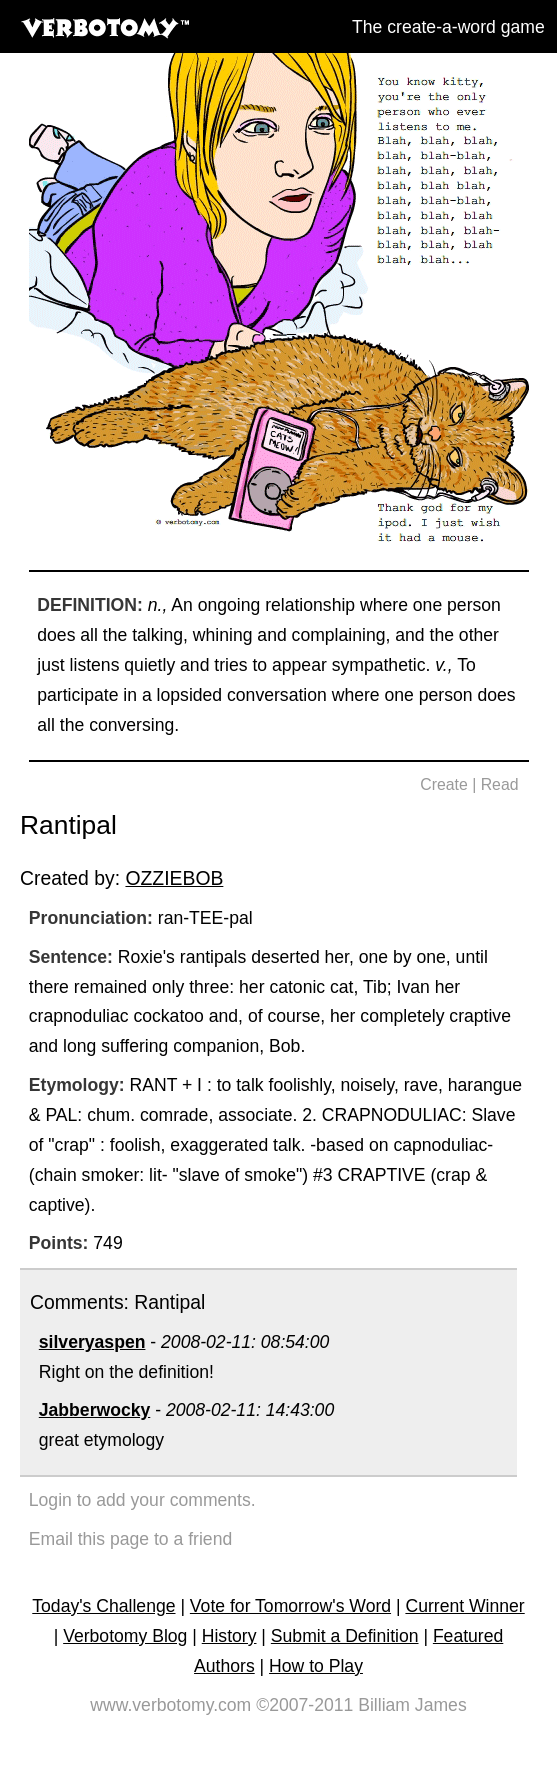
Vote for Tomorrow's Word (290, 1606)
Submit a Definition (345, 1636)
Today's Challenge (103, 1606)
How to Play (316, 1666)
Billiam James (412, 1705)
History (229, 1636)
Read (500, 784)
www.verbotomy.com (170, 1705)
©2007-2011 (304, 1705)
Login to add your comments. (142, 1500)
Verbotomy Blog (125, 1636)
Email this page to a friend (130, 1539)
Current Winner (464, 1606)
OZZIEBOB (174, 878)
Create (444, 784)
